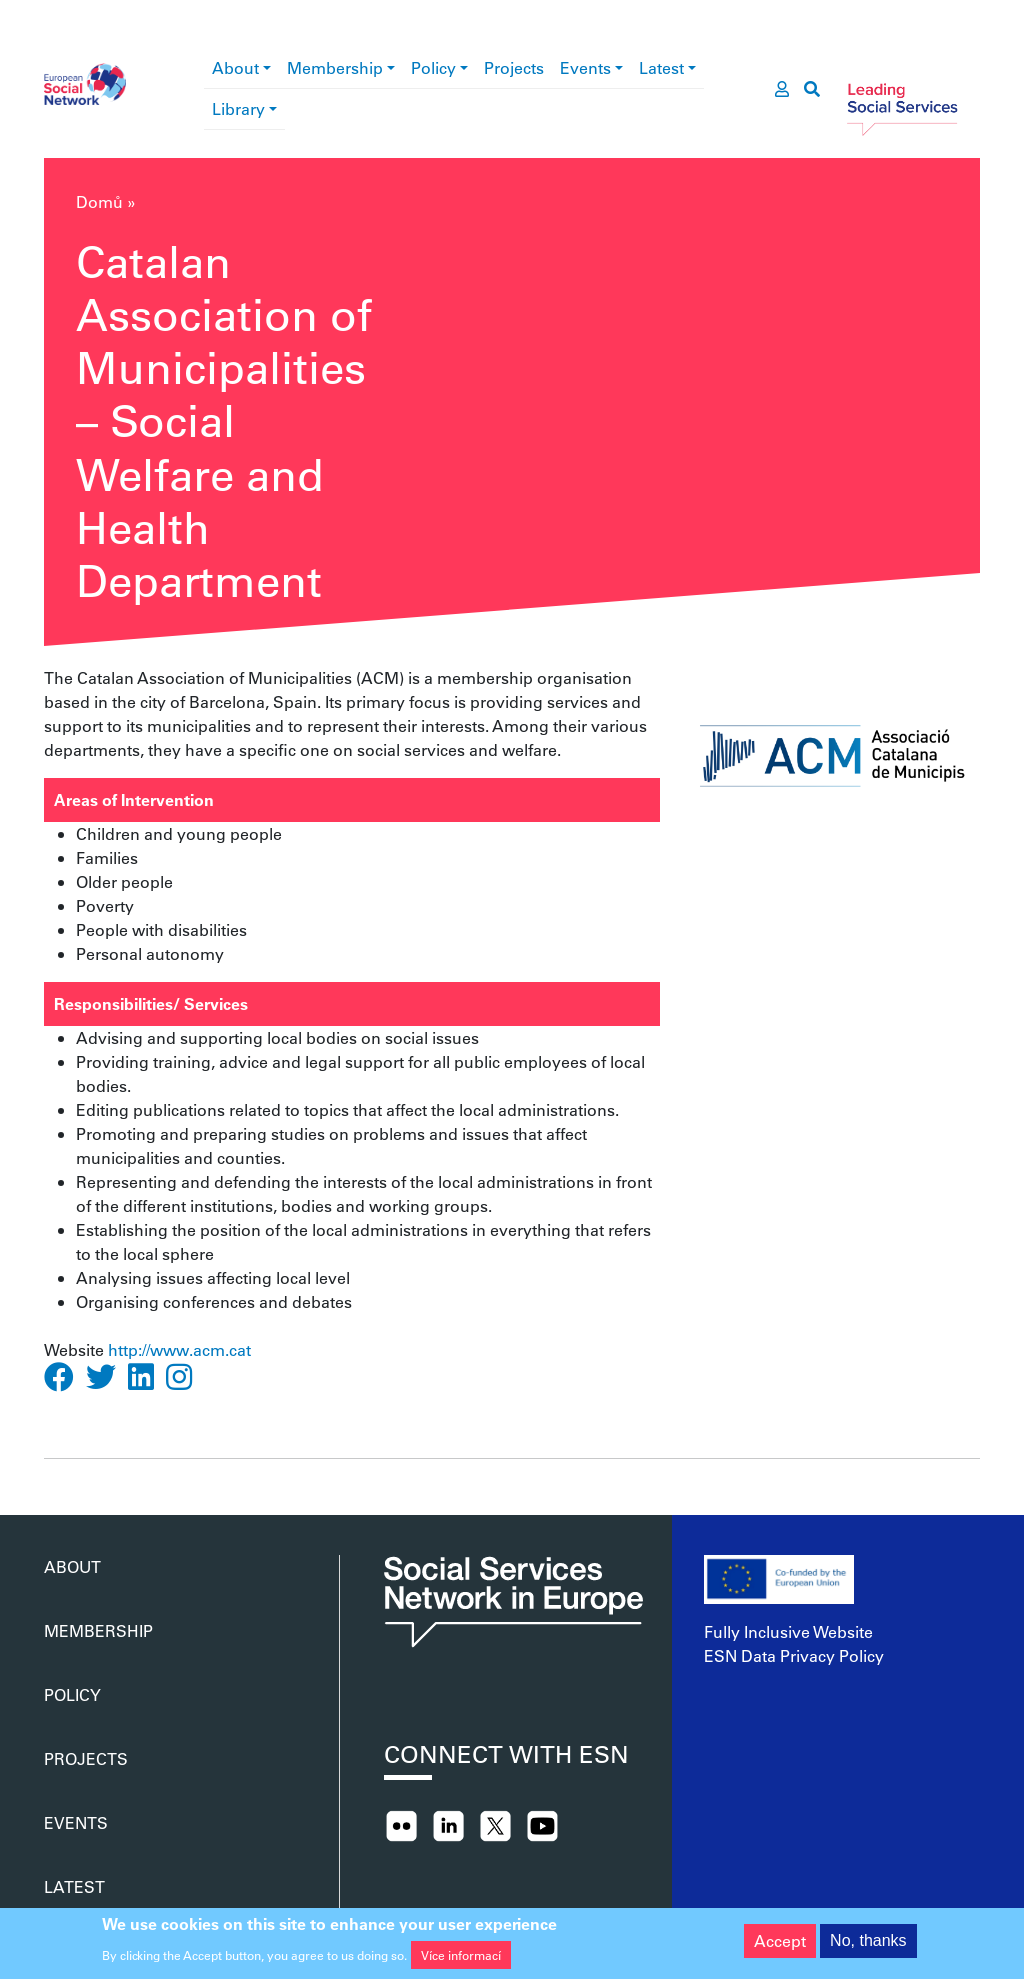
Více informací (461, 1960)
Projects (514, 67)
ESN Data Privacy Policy (794, 1655)
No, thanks (868, 1946)
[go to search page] (812, 89)
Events (585, 67)
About (235, 67)
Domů (99, 201)
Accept (780, 1946)
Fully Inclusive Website (788, 1631)
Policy (433, 67)
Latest (661, 67)
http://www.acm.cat (179, 1349)
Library (238, 108)
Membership (335, 67)
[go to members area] (782, 89)
